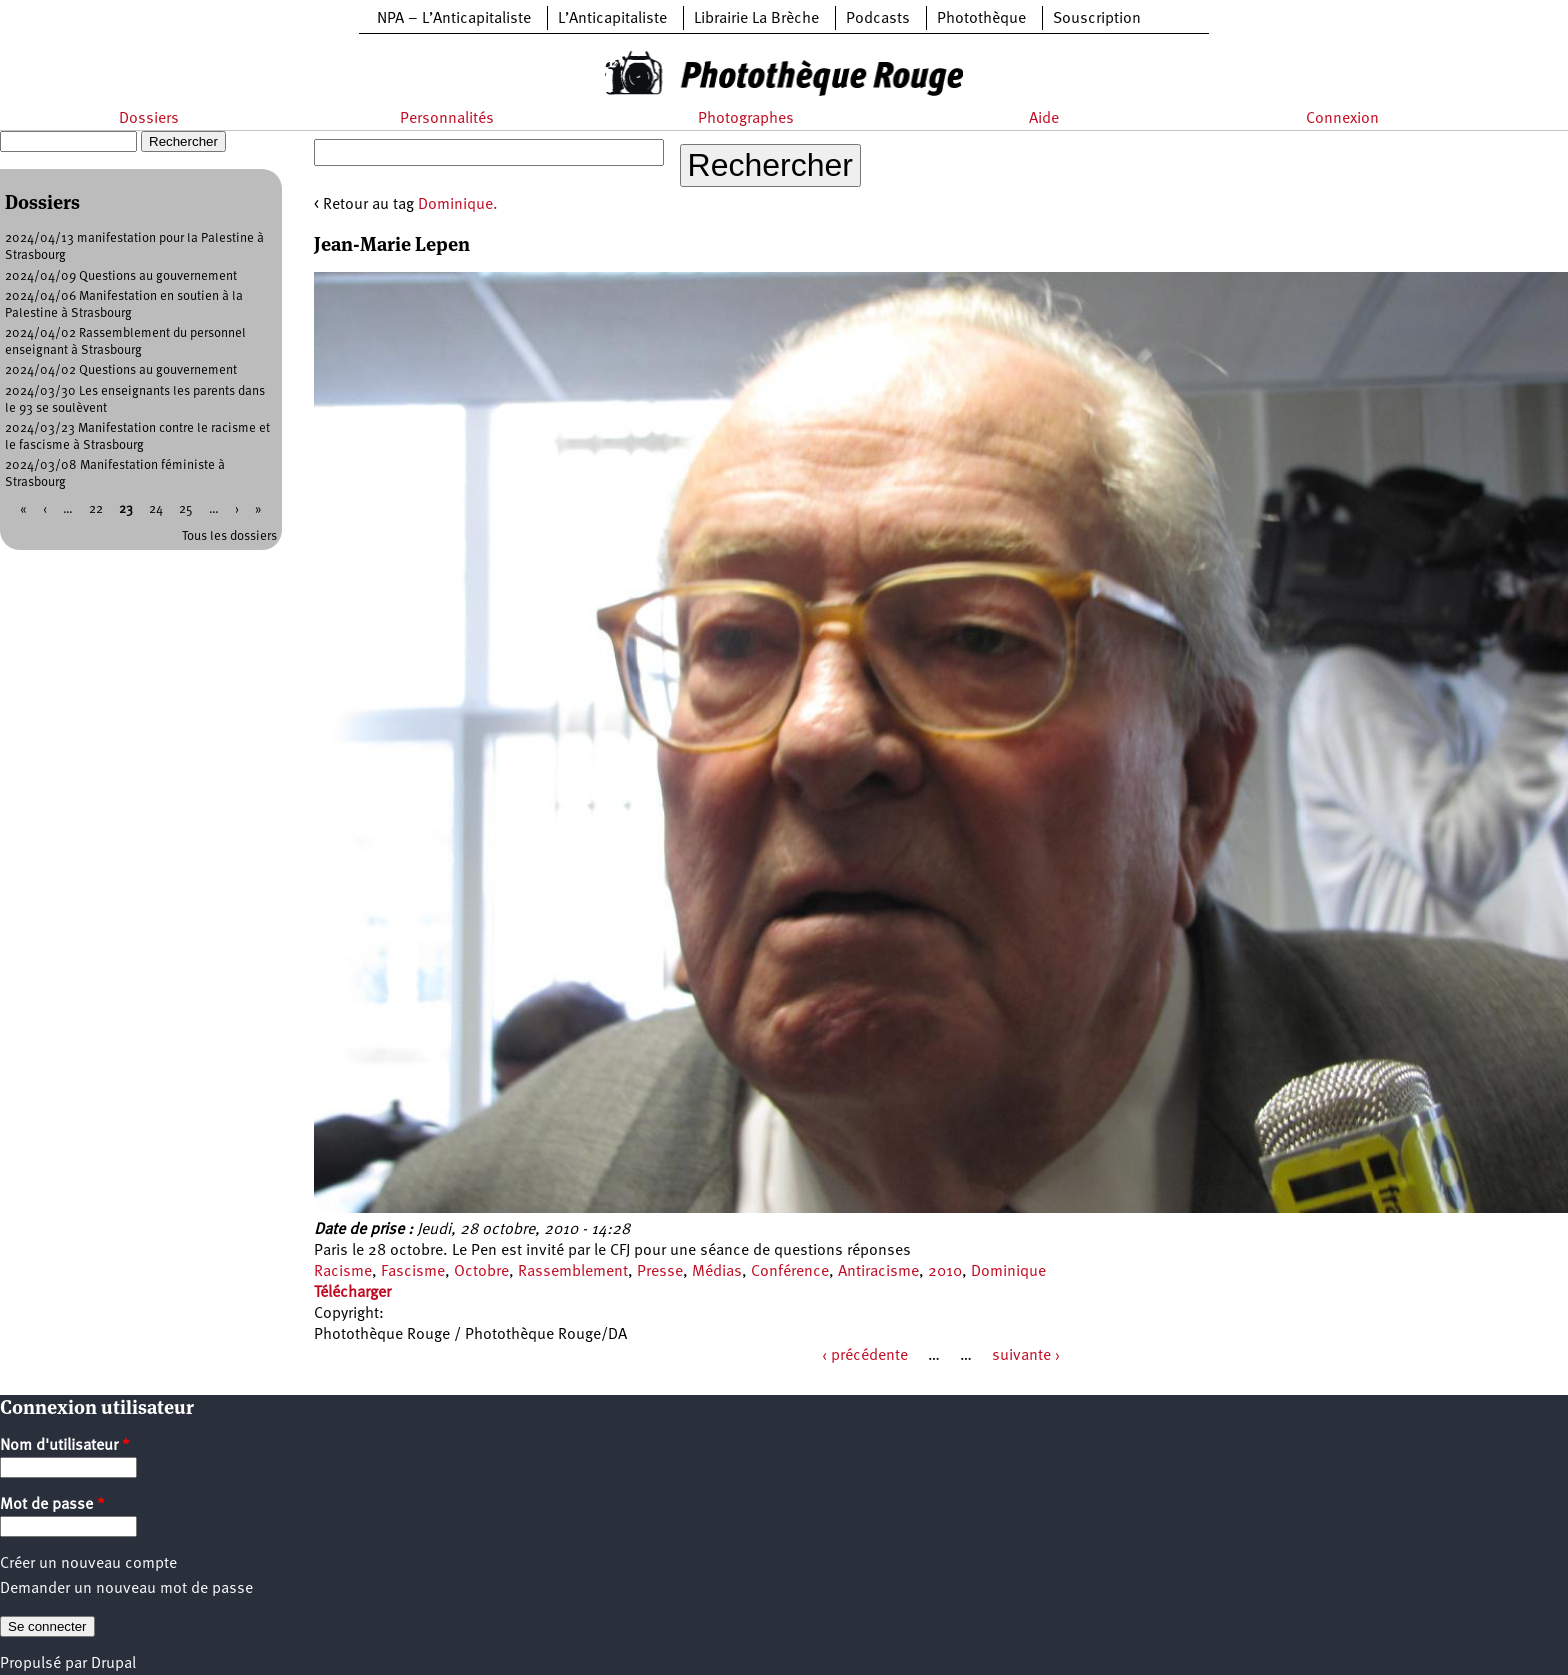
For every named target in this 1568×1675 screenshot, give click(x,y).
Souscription (1097, 19)
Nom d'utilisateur (65, 1446)
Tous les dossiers (229, 536)
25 (186, 509)
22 (96, 509)
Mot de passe (52, 1505)
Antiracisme (878, 1272)
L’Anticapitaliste (612, 19)
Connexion (1342, 119)
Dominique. (458, 205)
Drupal (113, 1664)
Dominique (1008, 1272)
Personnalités (447, 119)
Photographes (746, 119)
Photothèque (981, 19)
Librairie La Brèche (756, 19)
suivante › (1026, 1356)
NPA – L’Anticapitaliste (454, 19)
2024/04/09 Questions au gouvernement (121, 276)
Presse (660, 1272)
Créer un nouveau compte (88, 1564)
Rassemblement (573, 1272)
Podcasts (878, 19)
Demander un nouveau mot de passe (126, 1589)
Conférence (790, 1272)
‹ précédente (865, 1356)
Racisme (343, 1272)
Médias (717, 1272)
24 (156, 509)
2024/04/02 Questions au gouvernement (121, 370)
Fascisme (413, 1272)
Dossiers (149, 119)
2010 (945, 1272)
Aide (1044, 119)
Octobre (481, 1272)
